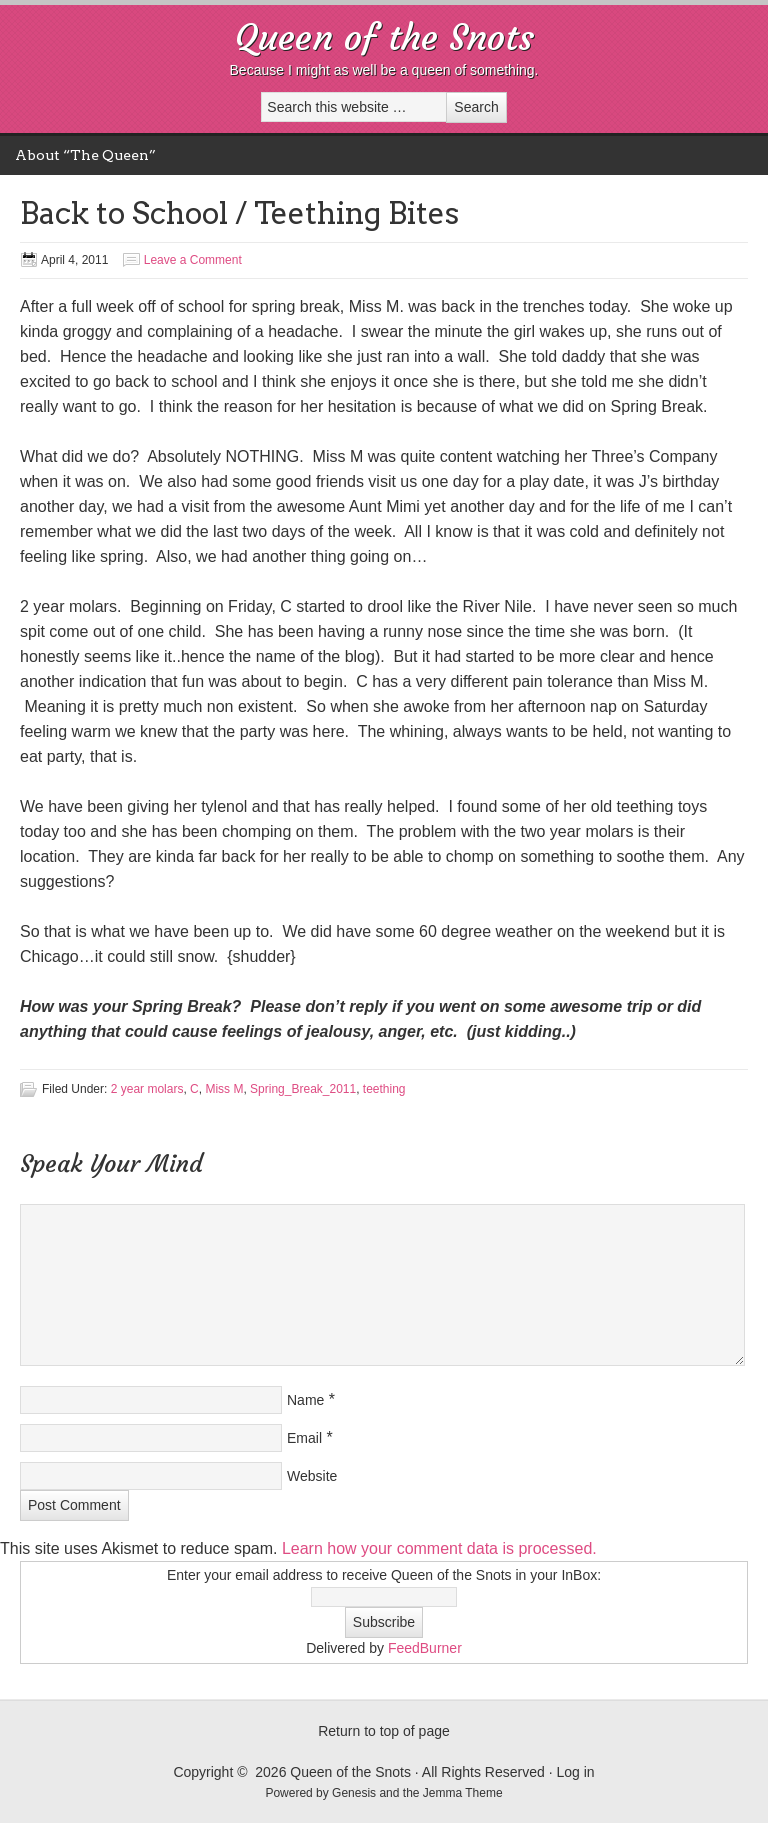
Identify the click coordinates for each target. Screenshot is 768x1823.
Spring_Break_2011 (303, 1089)
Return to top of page (384, 1731)
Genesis (355, 1793)
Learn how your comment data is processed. (439, 1548)
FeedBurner (425, 1648)
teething (384, 1089)
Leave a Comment (193, 260)
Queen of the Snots (384, 37)
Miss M (224, 1089)
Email (304, 1438)
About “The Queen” (85, 155)
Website (312, 1476)
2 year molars (147, 1089)
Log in (575, 1772)
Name (305, 1400)
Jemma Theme (463, 1793)
